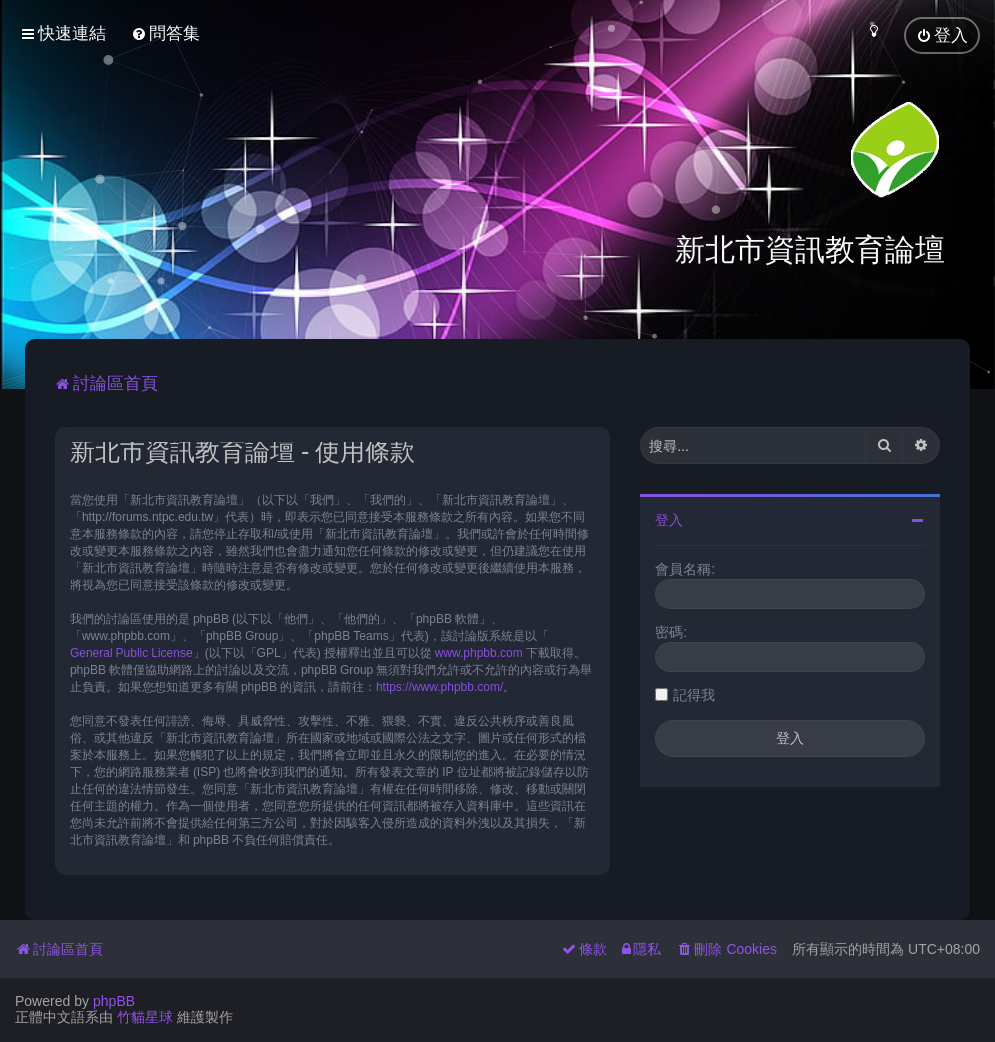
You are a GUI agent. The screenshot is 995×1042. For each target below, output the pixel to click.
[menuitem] (165, 33)
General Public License (131, 650)
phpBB (114, 1001)
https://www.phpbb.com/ (439, 684)
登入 (669, 518)
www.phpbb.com (479, 650)
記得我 (694, 693)
